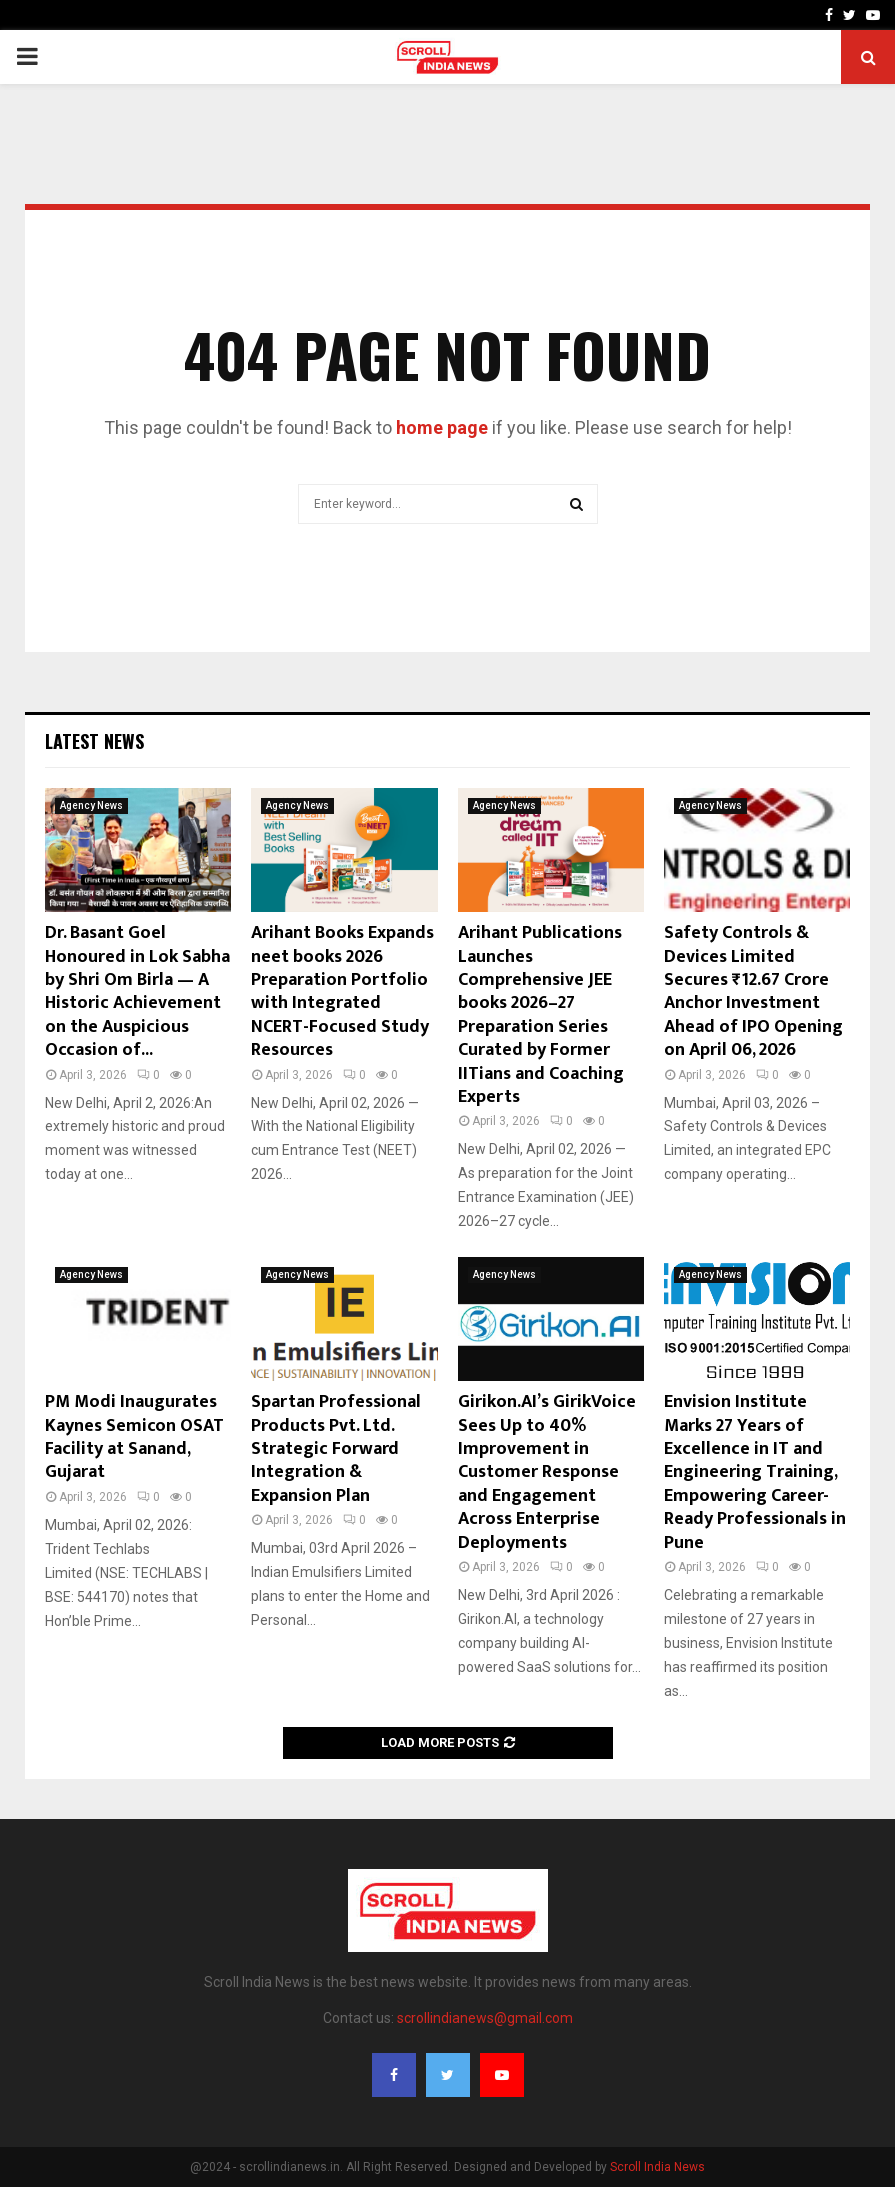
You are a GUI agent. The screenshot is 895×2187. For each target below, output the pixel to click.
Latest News (94, 741)
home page (442, 427)
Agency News (91, 805)
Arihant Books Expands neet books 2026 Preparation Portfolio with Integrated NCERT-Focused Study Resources (342, 991)
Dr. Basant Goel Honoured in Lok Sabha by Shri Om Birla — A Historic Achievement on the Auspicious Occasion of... (137, 991)
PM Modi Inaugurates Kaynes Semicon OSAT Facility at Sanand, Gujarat (134, 1437)
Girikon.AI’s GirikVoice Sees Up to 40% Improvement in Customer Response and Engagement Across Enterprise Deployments (547, 1472)
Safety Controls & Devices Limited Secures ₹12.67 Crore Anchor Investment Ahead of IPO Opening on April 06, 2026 (753, 991)
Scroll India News (657, 2167)
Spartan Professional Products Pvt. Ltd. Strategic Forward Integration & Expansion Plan (336, 1449)
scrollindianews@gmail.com (485, 2018)
